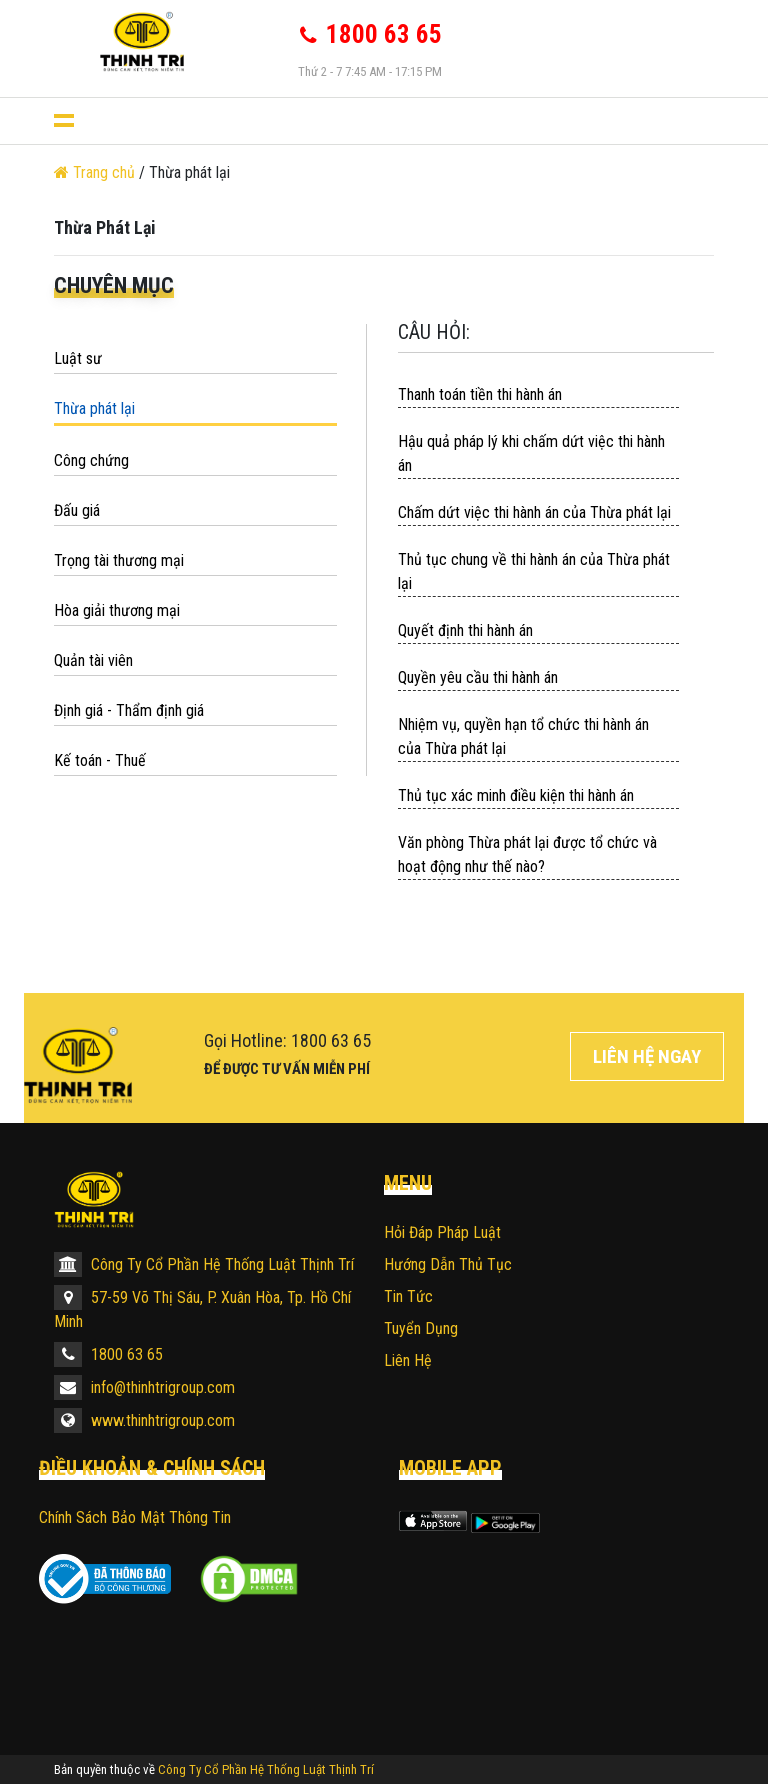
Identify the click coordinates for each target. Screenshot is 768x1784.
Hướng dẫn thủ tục (448, 1264)
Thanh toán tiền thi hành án (480, 394)
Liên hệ (408, 1360)
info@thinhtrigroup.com (144, 1387)
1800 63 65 (108, 1354)
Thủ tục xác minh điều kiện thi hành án (516, 795)
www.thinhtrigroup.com (144, 1420)
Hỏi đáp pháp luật (442, 1232)
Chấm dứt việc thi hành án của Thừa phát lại (534, 512)
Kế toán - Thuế (100, 760)
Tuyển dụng (421, 1328)
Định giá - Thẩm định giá (129, 710)
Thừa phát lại (94, 408)
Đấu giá (77, 510)
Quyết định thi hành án (465, 630)
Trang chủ (96, 172)
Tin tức (408, 1296)
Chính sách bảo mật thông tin (135, 1517)
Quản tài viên (93, 660)
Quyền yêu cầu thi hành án (478, 677)
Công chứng (91, 460)
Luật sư (78, 358)
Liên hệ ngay (647, 1056)
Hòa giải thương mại (117, 610)
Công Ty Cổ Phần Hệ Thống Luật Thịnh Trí (204, 1264)
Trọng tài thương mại (119, 560)
